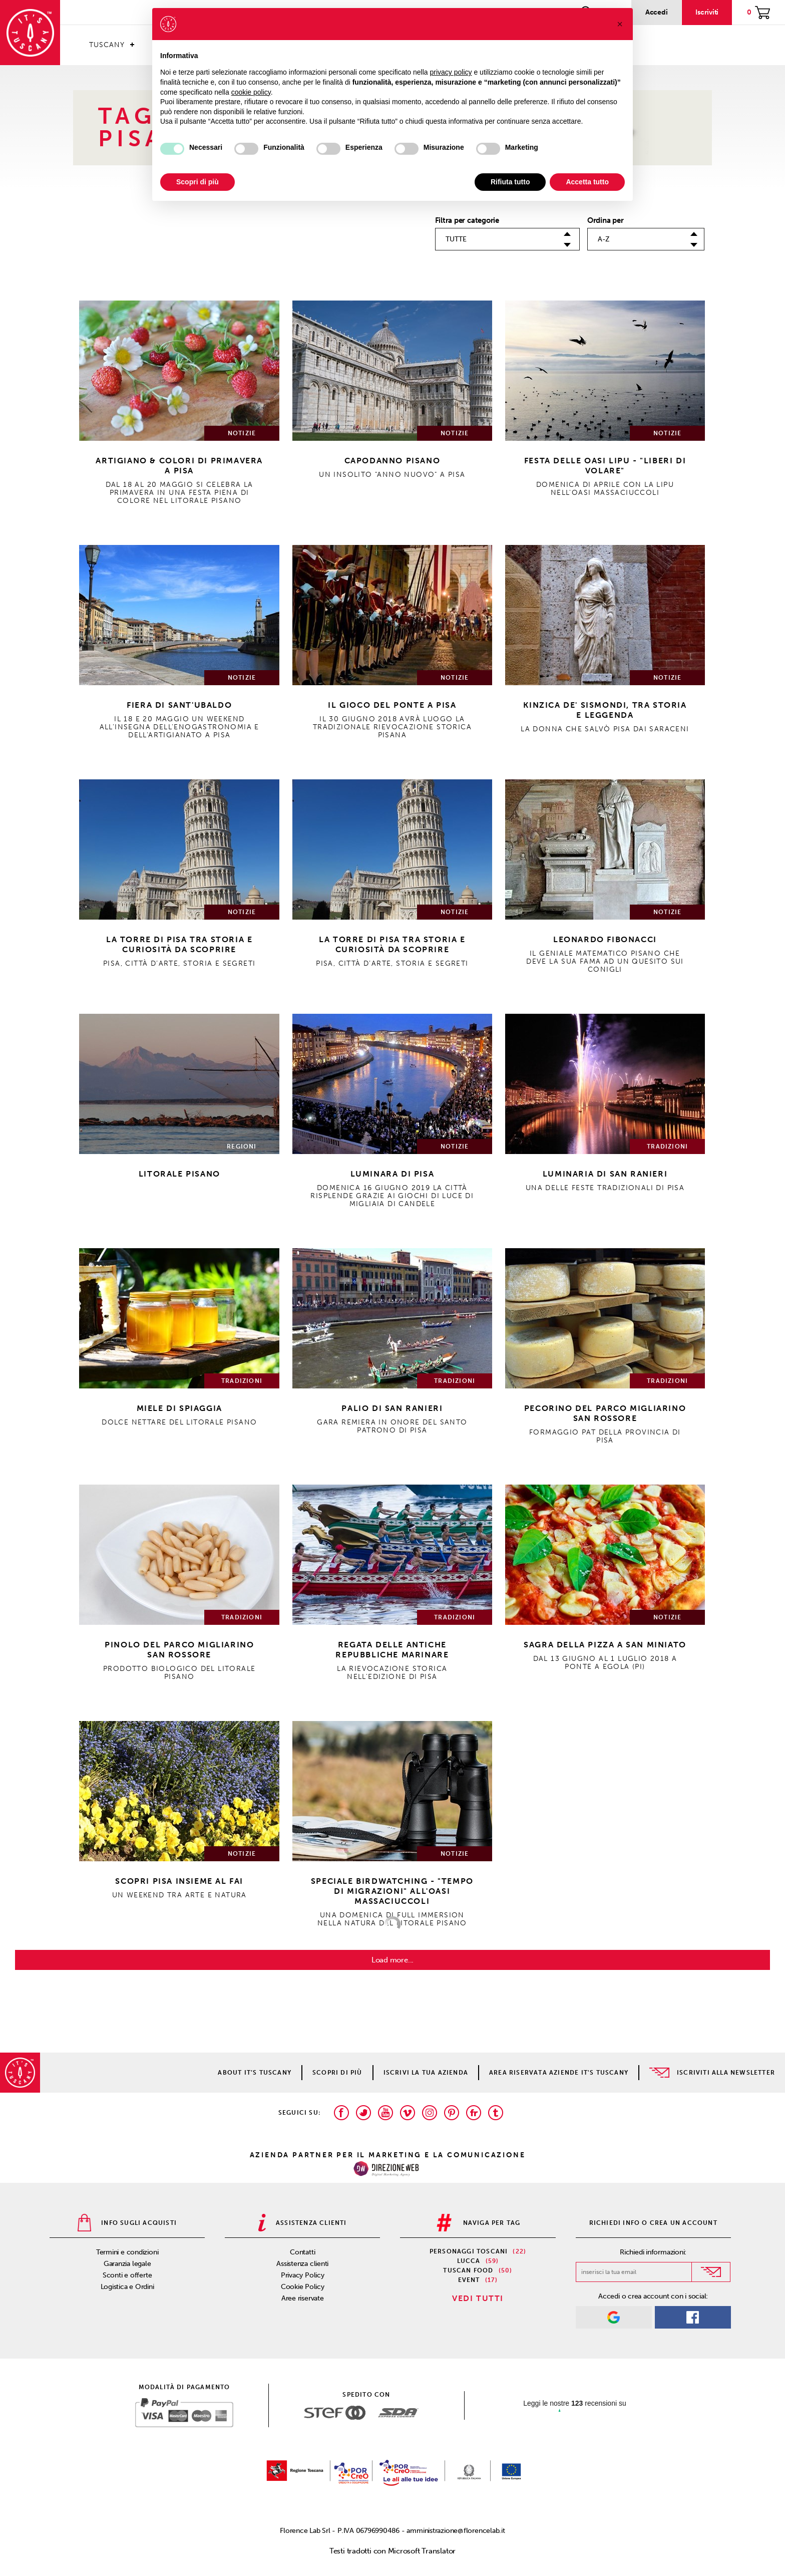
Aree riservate (302, 2298)
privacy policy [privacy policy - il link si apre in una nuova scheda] (451, 72)
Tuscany (107, 45)
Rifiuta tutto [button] (510, 182)
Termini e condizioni (127, 2252)
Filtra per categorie (467, 220)
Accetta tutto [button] (587, 182)
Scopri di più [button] (197, 182)
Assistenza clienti (302, 2263)
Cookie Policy (302, 2286)
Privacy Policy (302, 2275)
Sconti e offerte (127, 2275)
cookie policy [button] (251, 92)
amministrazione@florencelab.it (456, 2530)
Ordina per (605, 220)
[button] (620, 24)
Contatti (302, 2252)
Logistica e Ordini (127, 2286)
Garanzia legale (127, 2263)
